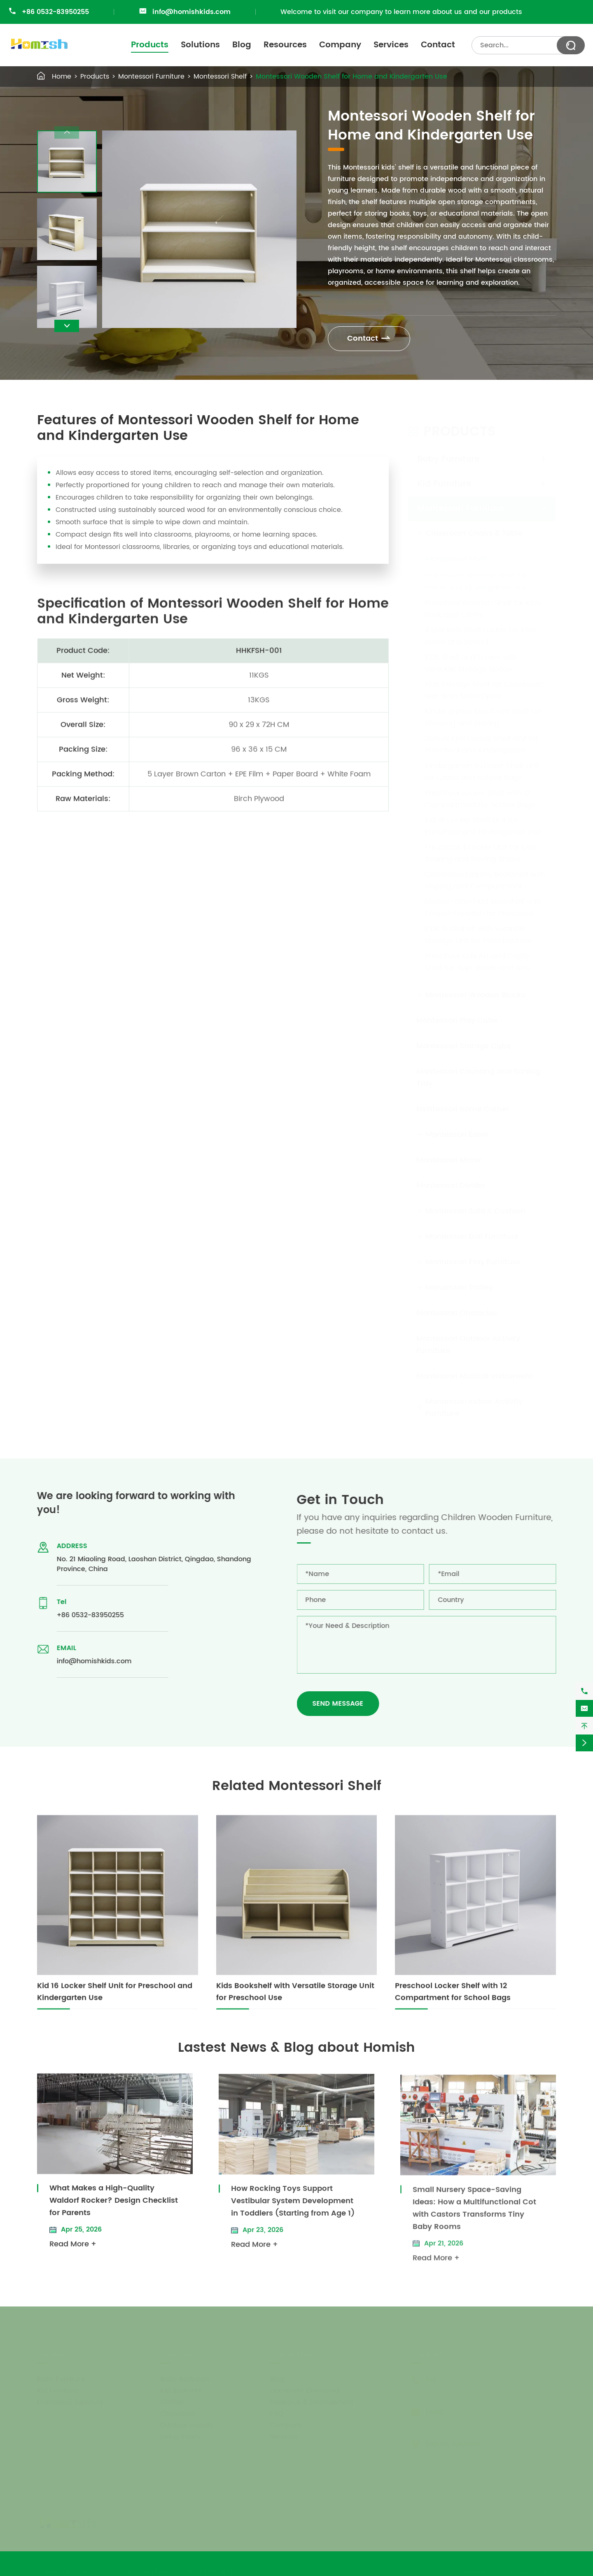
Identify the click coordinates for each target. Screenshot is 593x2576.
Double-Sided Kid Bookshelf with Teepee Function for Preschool (483, 907)
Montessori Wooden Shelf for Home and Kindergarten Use (351, 76)
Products (149, 45)
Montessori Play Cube (456, 1020)
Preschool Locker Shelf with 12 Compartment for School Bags (480, 799)
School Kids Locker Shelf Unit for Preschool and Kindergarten (482, 744)
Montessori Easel (456, 1134)
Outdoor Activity (187, 2425)
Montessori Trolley (459, 1287)
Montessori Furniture (151, 76)
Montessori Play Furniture (472, 1262)
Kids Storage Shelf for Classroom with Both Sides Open (484, 690)
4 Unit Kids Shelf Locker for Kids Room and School (480, 636)
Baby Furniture (448, 459)
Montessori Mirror (448, 1160)
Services (391, 45)
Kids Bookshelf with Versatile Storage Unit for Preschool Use (479, 934)
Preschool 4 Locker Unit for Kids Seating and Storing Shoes (480, 853)
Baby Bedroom (184, 2379)
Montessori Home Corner (462, 1109)
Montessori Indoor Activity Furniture (474, 1407)
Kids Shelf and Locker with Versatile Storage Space (471, 663)
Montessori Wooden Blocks (475, 995)
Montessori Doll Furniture (471, 1236)
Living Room (180, 2436)
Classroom (177, 2413)
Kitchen (172, 2402)
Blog (241, 45)
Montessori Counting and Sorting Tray (478, 1077)
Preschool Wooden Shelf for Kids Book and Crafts (483, 609)
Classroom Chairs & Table (474, 533)
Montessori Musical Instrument (474, 1376)
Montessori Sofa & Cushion (475, 1211)
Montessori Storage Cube (463, 1046)
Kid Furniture (444, 484)
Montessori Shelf (220, 76)
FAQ (276, 2413)
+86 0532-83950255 (55, 12)
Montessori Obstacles (456, 1313)
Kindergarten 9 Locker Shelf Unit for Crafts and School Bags (482, 771)
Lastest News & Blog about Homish (296, 2048)
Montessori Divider (451, 1185)
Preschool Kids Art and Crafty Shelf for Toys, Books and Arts (477, 962)
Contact (438, 45)
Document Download (304, 2390)
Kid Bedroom (181, 2390)
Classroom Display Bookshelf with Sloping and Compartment (485, 880)
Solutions (200, 45)
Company (340, 45)
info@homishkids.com (191, 12)
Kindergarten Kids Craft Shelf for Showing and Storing (483, 717)
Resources (285, 45)
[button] (66, 326)
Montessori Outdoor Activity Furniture (468, 1344)
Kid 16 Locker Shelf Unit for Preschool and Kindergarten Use (483, 826)
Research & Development (312, 2402)
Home (61, 76)
